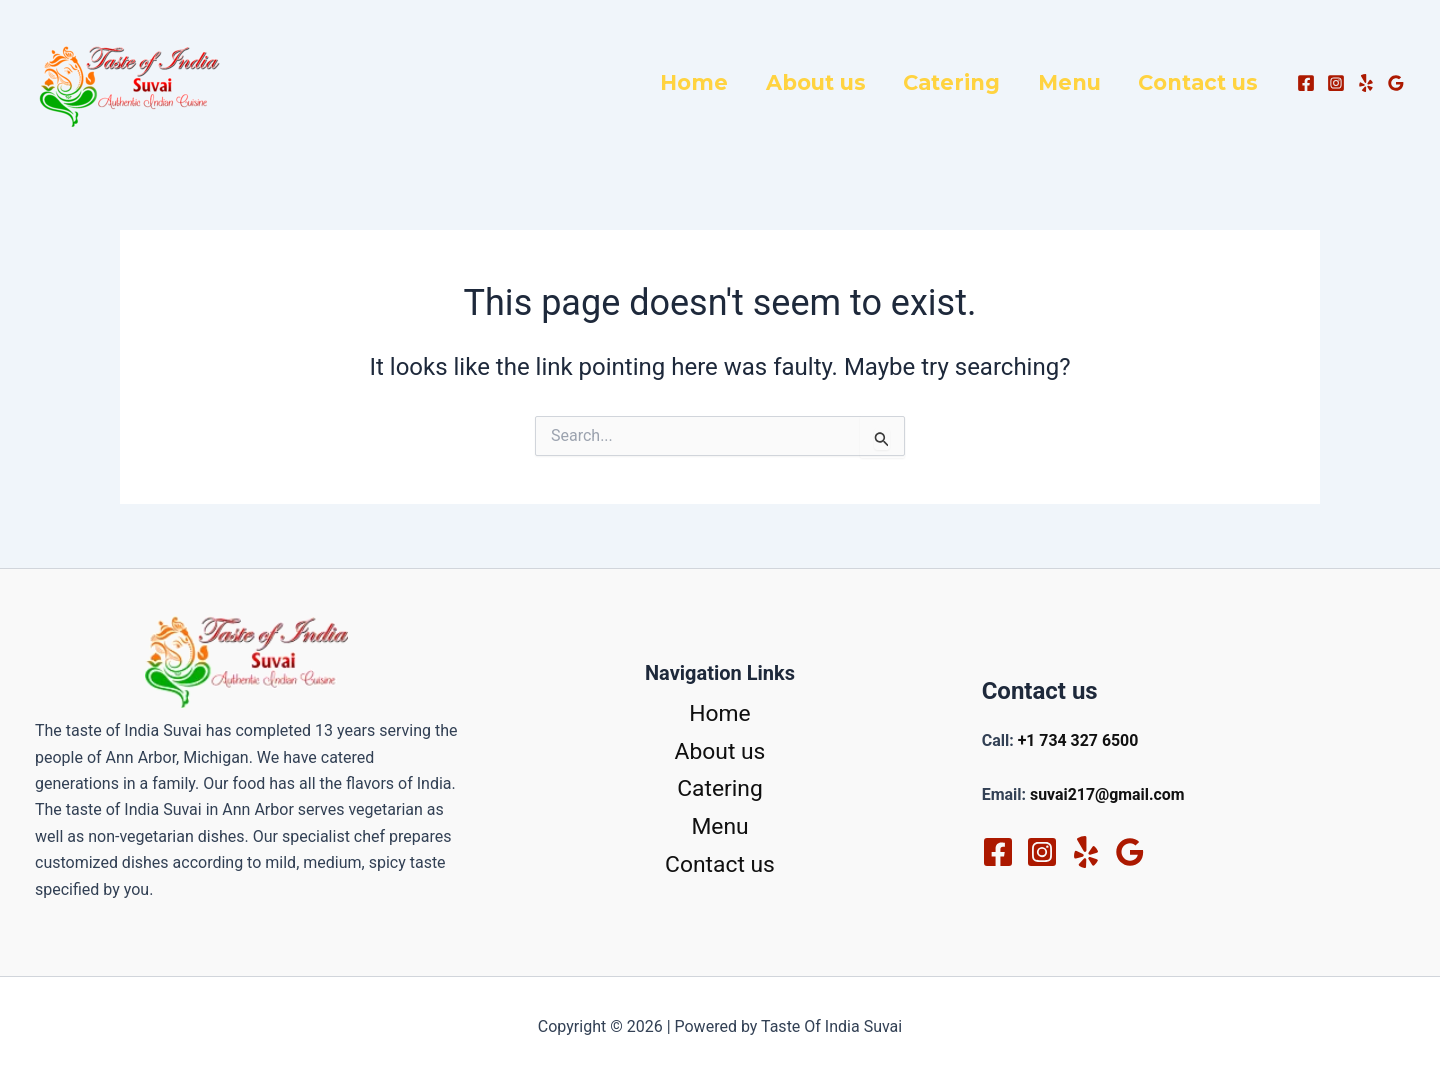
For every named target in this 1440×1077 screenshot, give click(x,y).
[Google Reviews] (1396, 83)
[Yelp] (1366, 83)
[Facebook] (1306, 83)
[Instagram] (1336, 83)
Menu (1080, 82)
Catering (970, 82)
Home (728, 82)
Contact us (1202, 82)
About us (842, 82)
